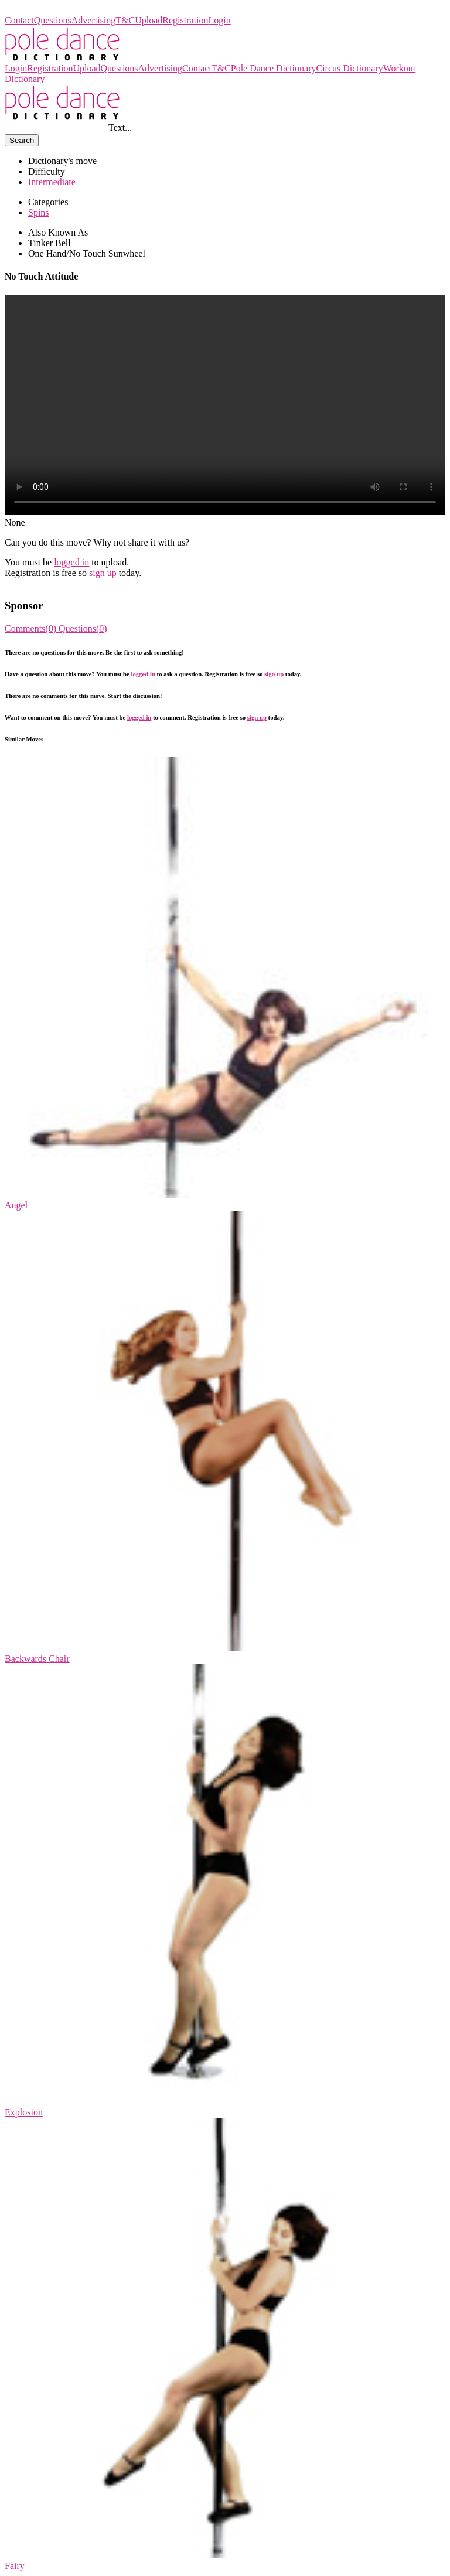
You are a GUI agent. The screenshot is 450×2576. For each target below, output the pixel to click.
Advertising (93, 20)
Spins (38, 212)
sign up (103, 573)
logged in (71, 562)
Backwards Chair (37, 1659)
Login (220, 20)
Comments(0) (32, 628)
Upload (148, 20)
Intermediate (52, 182)
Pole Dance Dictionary (47, 10)
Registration (185, 20)
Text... (120, 127)
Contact (19, 20)
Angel (16, 1205)
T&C (125, 20)
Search (21, 140)
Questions (52, 20)
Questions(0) (83, 628)
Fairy (15, 2566)
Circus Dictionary (349, 68)
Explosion (24, 2112)
